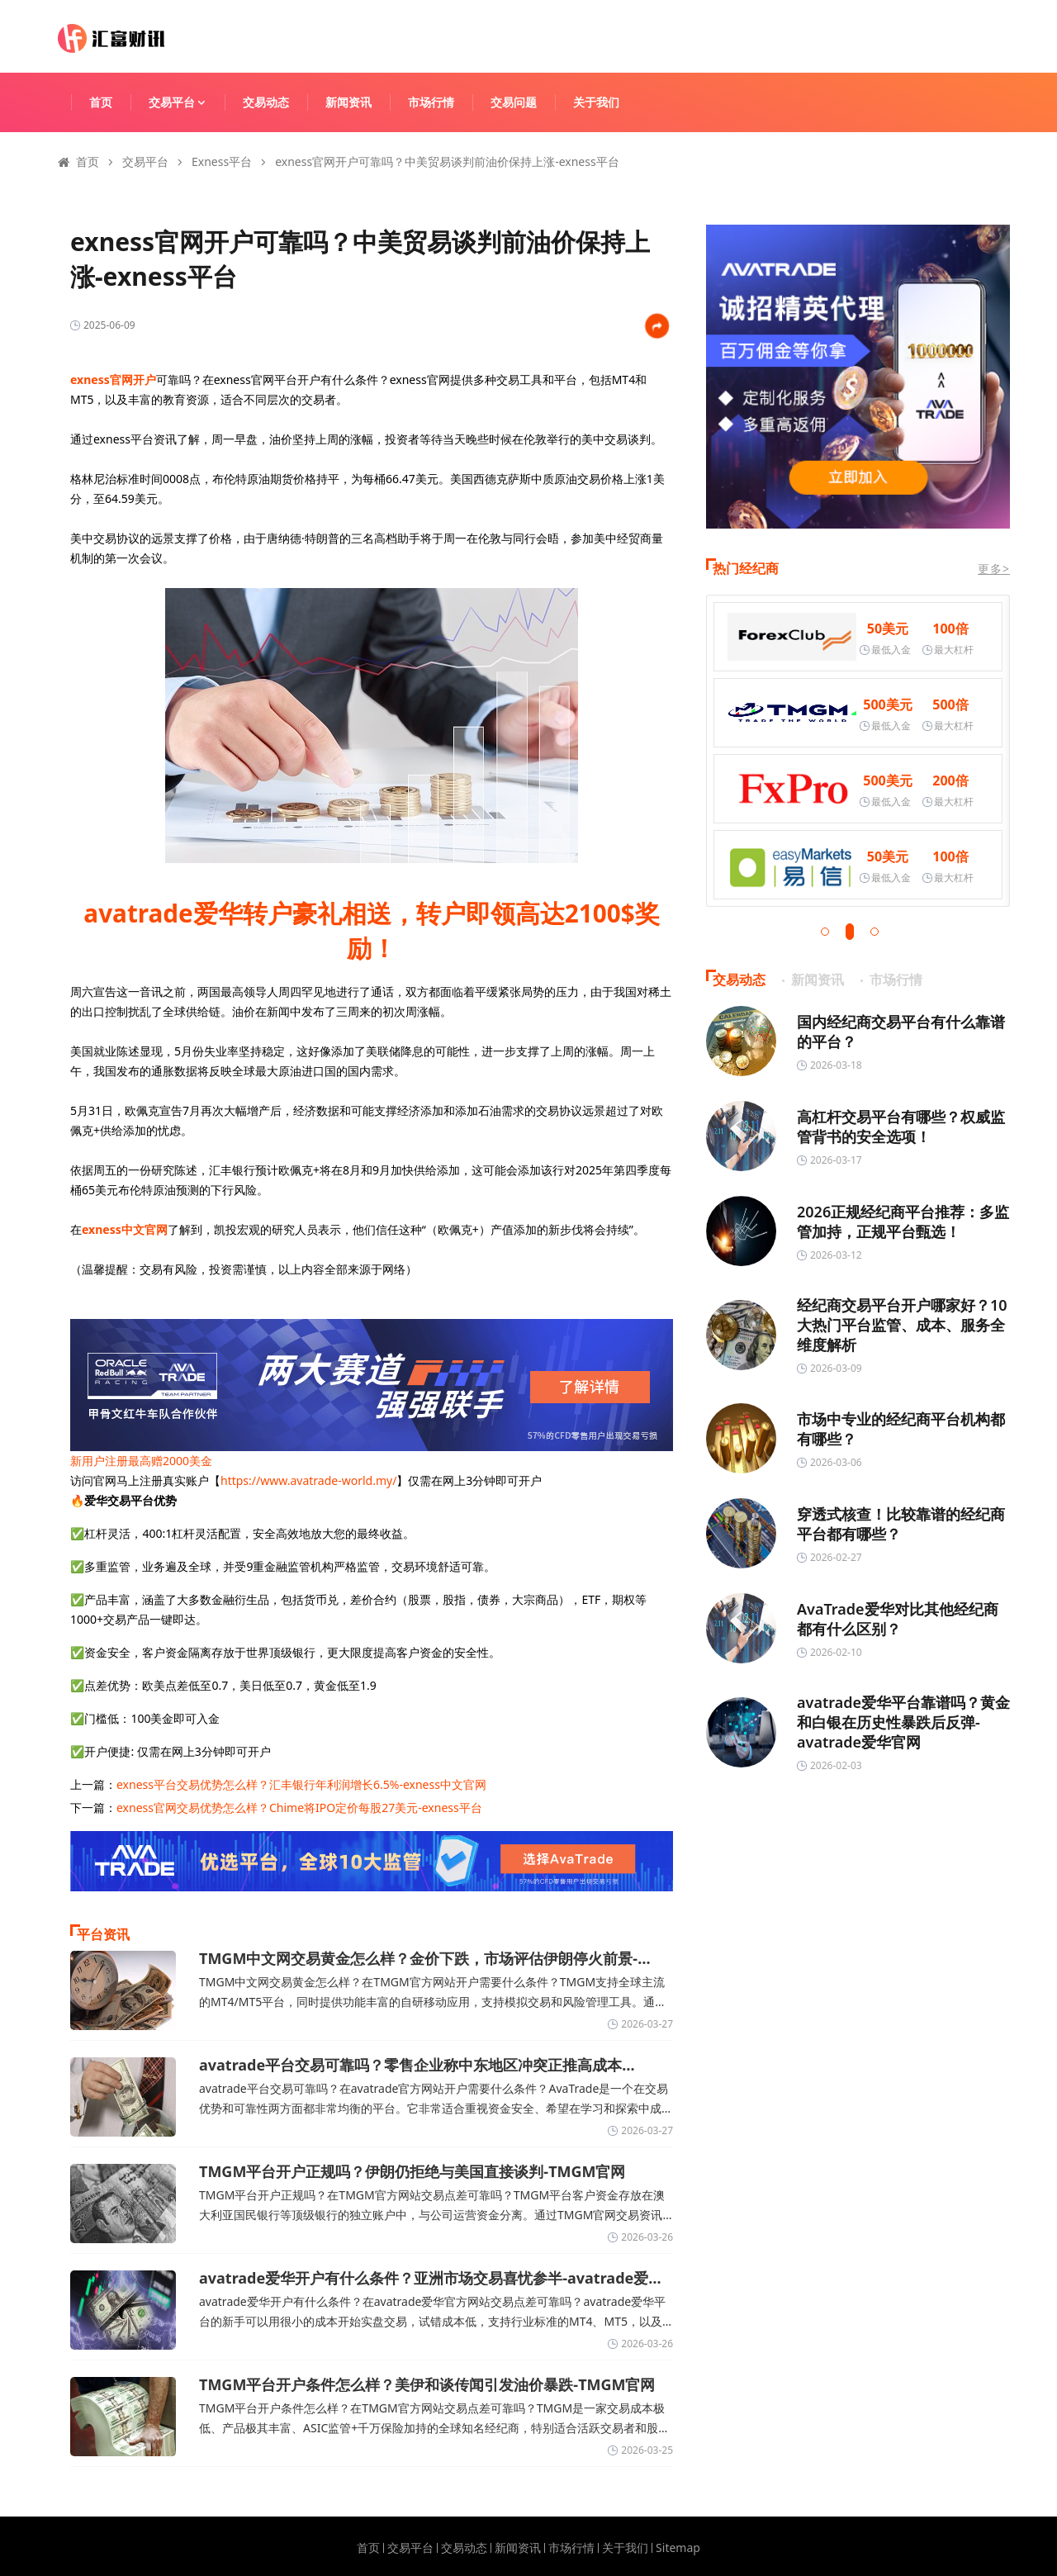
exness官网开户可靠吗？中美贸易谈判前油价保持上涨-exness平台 (447, 161)
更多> (994, 568)
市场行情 (431, 102)
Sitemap (678, 2548)
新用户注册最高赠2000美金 (141, 1460)
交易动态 (266, 102)
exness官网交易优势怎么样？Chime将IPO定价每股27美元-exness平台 (299, 1807)
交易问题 (514, 102)
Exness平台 (222, 161)
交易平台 (185, 102)
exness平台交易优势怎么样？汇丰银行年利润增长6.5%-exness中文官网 (301, 1784)
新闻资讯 (348, 102)
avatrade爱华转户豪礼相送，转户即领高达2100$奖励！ (372, 930)
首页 (100, 102)
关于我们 (596, 102)
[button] (825, 931)
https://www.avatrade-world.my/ (308, 1480)
